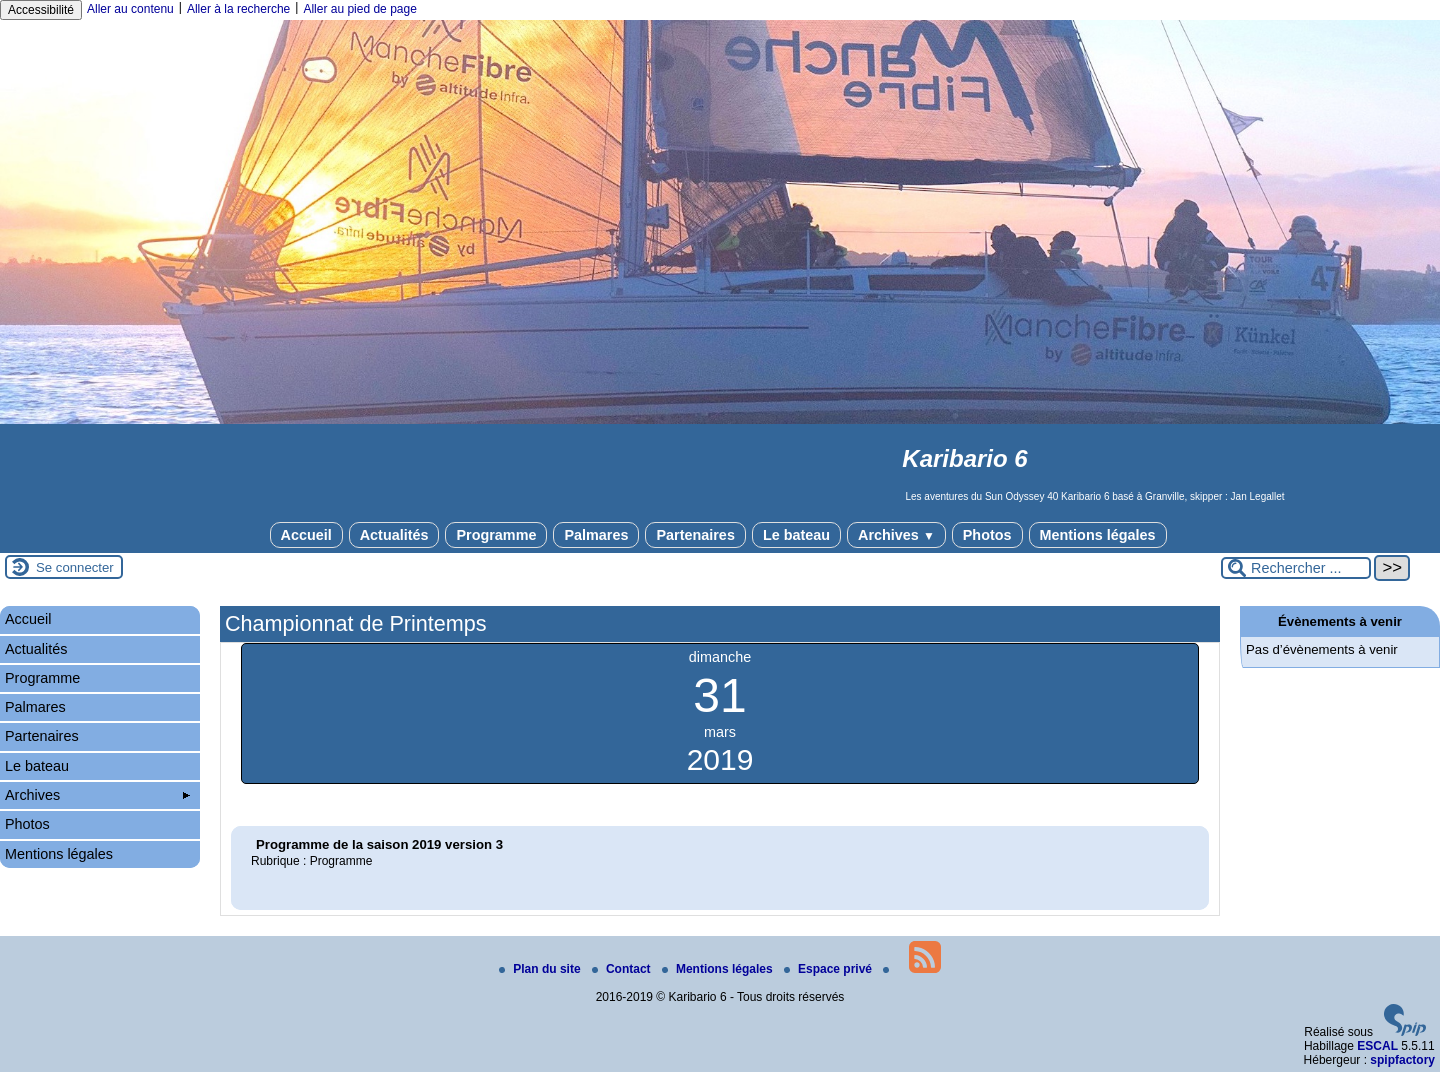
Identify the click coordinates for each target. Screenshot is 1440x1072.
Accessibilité (41, 10)
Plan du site (541, 969)
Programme (496, 535)
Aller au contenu (130, 9)
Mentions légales (1098, 535)
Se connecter (75, 567)
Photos (987, 535)
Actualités (394, 535)
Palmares (596, 535)
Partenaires (695, 535)
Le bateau (796, 535)
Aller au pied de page (359, 9)
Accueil (306, 535)
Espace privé (829, 969)
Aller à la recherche (238, 9)
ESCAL (1377, 1046)
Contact (623, 969)
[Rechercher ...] (1296, 568)
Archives (896, 535)
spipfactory (1402, 1060)
